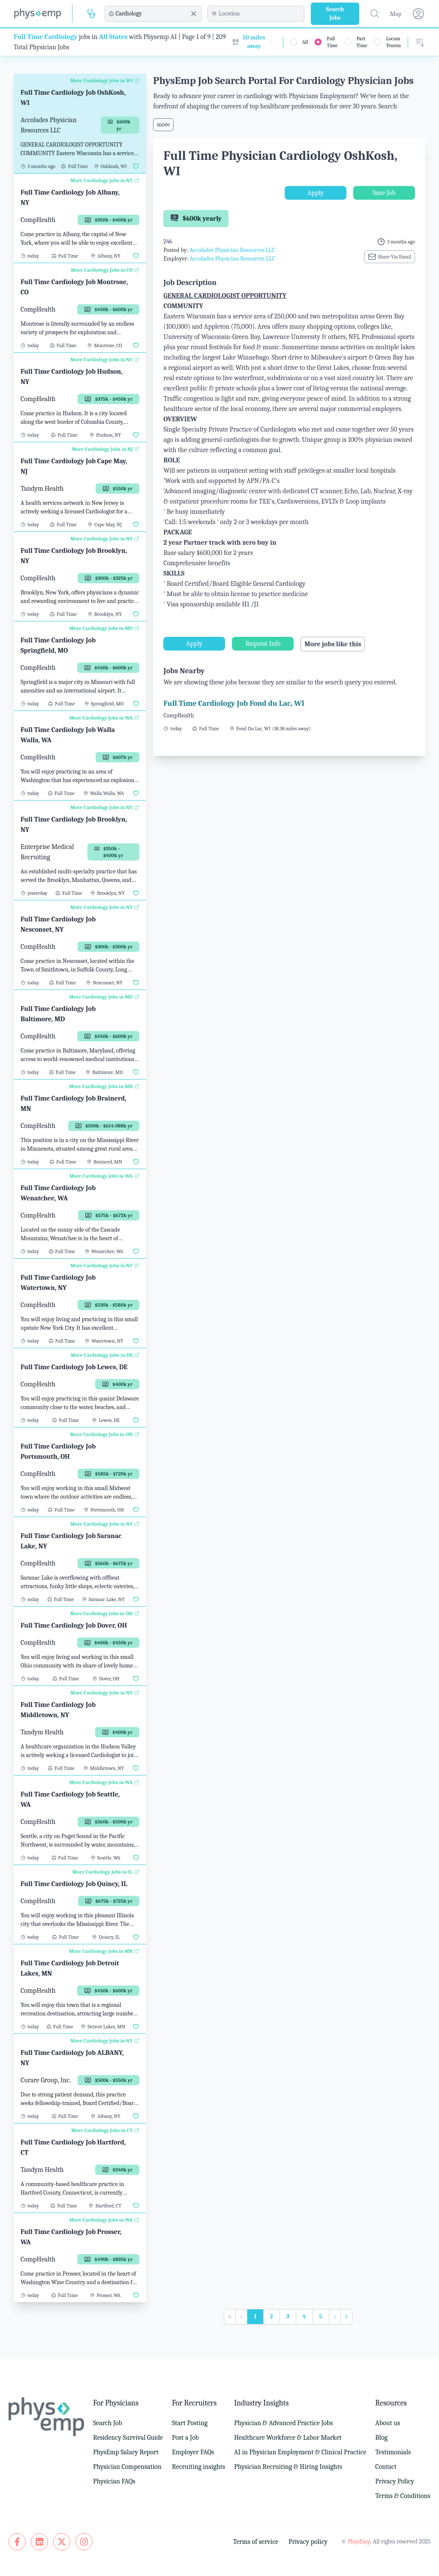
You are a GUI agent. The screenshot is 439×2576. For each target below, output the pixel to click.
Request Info (262, 644)
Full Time (332, 42)
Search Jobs (335, 13)
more (163, 124)
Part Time (361, 42)
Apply (315, 193)
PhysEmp (359, 2541)
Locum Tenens (393, 42)
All (305, 42)
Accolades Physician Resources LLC (232, 250)
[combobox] (151, 13)
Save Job (384, 193)
